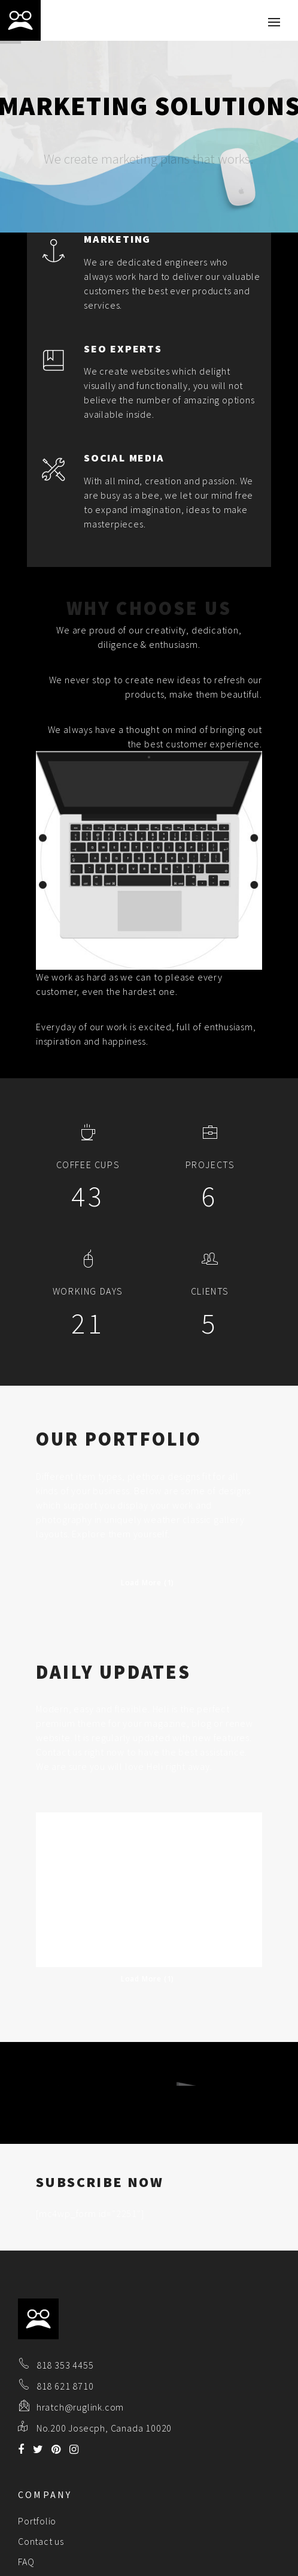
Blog (28, 2503)
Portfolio (37, 2442)
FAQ (26, 2482)
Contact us (41, 2462)
